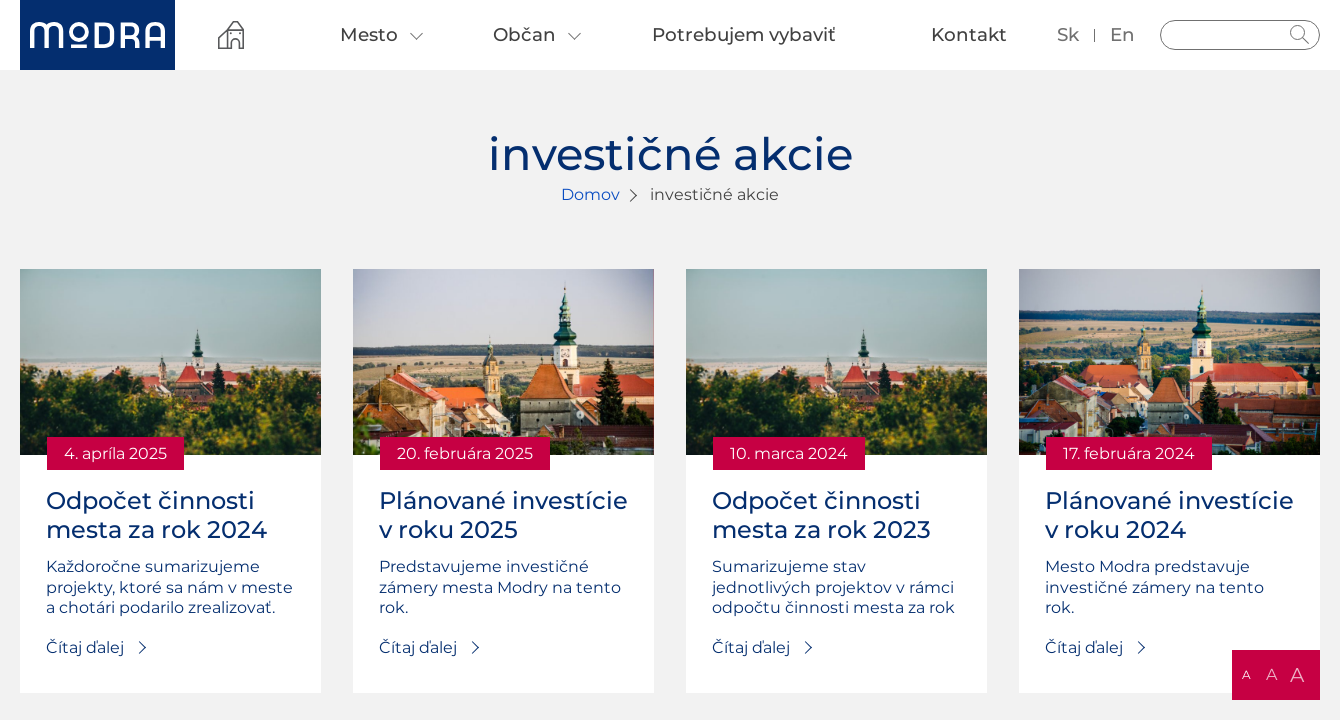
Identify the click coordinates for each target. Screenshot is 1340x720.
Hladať (1300, 35)
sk (1068, 34)
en (1122, 34)
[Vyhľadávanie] (1240, 35)
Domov (590, 194)
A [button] (1246, 674)
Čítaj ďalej (85, 647)
